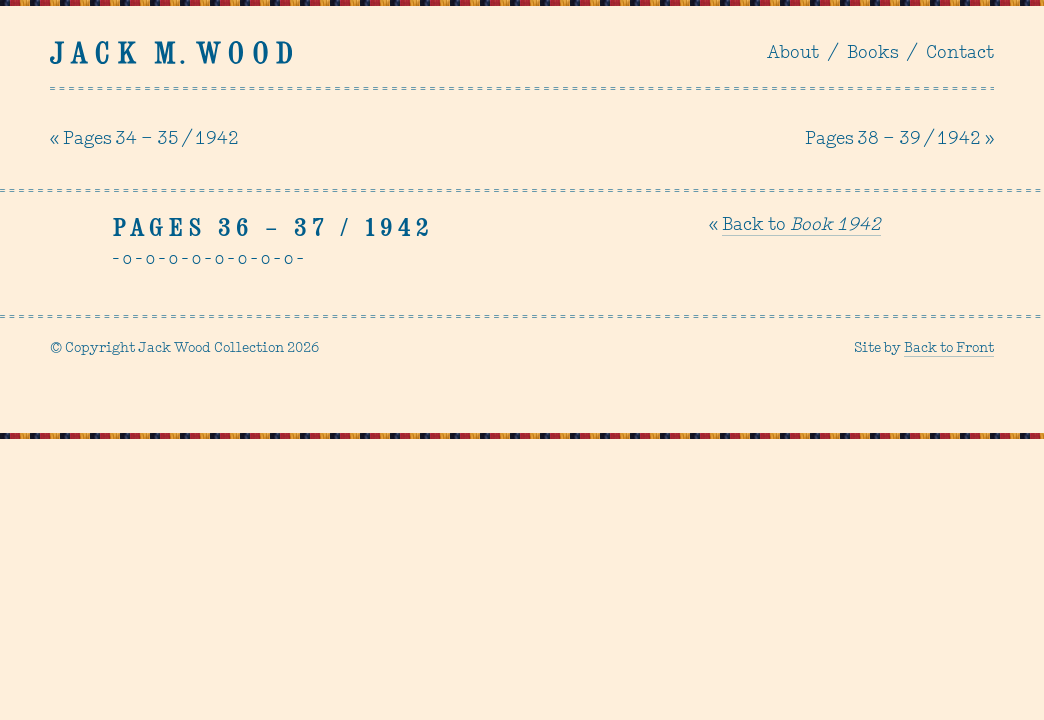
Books (872, 53)
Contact (960, 53)
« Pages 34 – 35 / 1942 (144, 139)
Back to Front (949, 348)
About (793, 53)
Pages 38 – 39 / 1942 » (899, 139)
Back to (801, 225)
